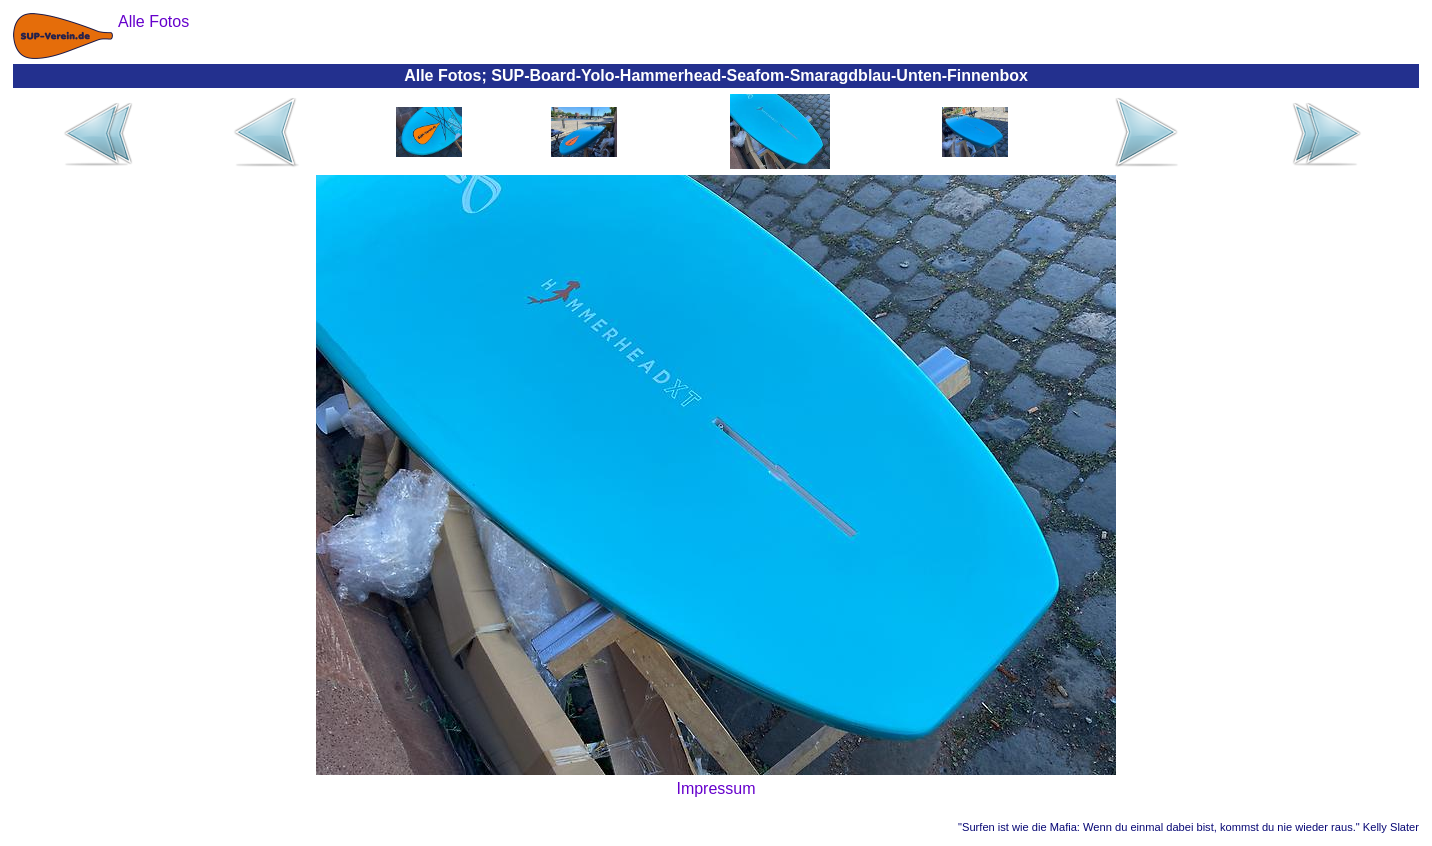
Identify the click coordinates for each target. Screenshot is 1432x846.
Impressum (715, 788)
